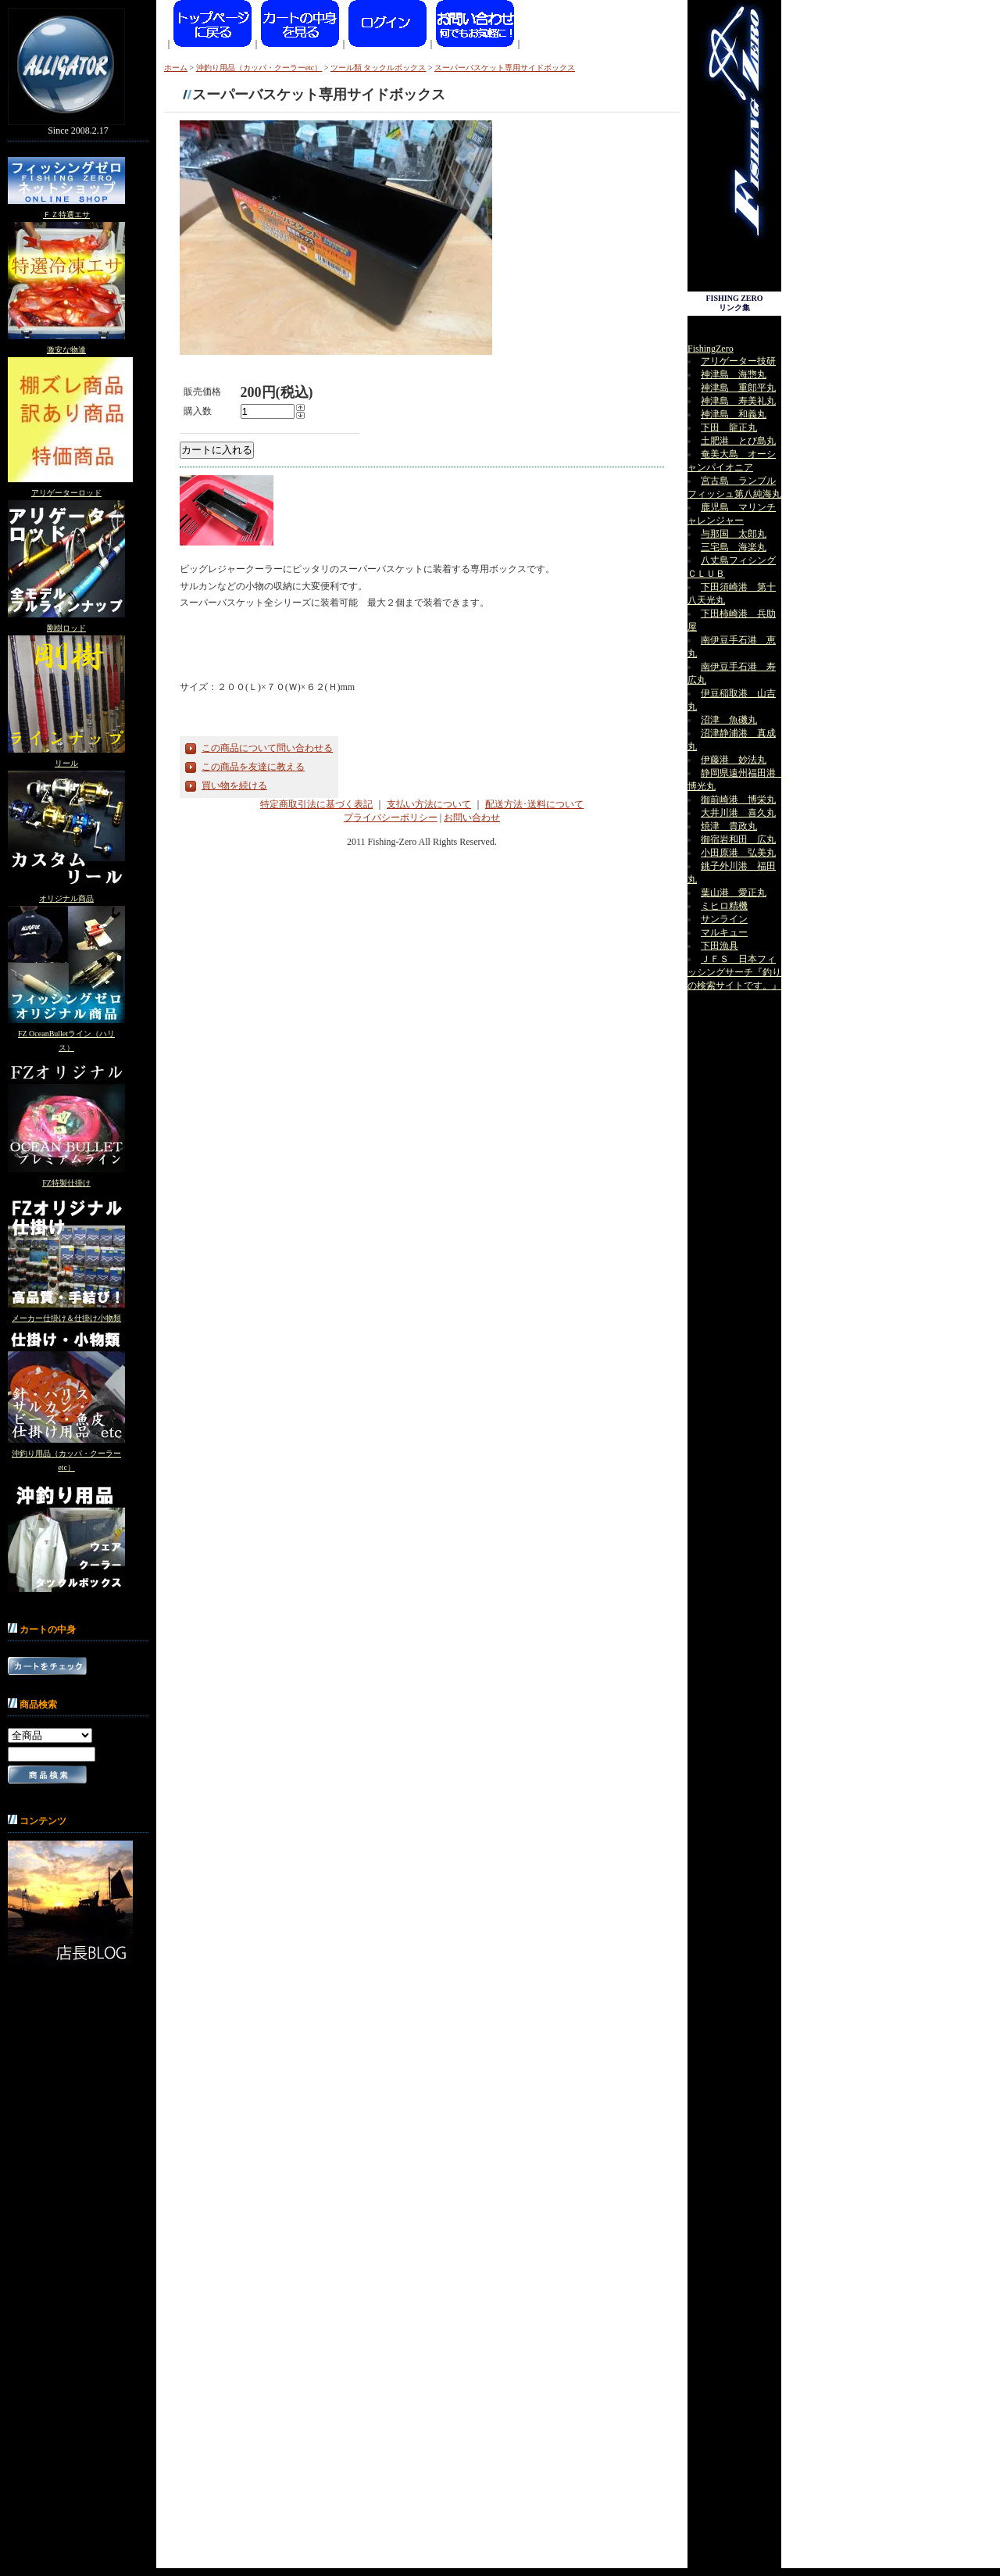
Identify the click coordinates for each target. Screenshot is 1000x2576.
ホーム (176, 67)
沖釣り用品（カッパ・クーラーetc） (259, 67)
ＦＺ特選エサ (66, 214)
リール (66, 763)
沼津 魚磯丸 (729, 719)
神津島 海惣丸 (733, 374)
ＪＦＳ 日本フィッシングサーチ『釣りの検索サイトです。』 (734, 972)
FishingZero (711, 348)
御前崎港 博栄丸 (738, 799)
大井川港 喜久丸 (738, 812)
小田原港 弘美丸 (738, 852)
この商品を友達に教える (253, 766)
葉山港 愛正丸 (733, 892)
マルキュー (724, 932)
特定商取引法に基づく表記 (316, 804)
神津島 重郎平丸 (738, 387)
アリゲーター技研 (738, 361)
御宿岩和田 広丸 (738, 839)
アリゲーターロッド (66, 492)
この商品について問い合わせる (267, 747)
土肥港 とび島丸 (738, 440)
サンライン (724, 919)
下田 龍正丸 (729, 427)
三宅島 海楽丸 (733, 547)
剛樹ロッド (66, 628)
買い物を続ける (234, 785)
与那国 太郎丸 (733, 533)
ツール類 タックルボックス (378, 67)
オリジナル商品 (66, 898)
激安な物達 (66, 349)
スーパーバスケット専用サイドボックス (516, 67)
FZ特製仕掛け (66, 1183)
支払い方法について (429, 804)
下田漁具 (719, 945)
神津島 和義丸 (733, 414)
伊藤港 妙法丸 (733, 759)
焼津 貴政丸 (729, 826)
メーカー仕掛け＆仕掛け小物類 (66, 1318)
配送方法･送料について (534, 804)
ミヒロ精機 (724, 905)
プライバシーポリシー (391, 817)
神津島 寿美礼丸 (738, 400)
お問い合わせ (472, 817)
